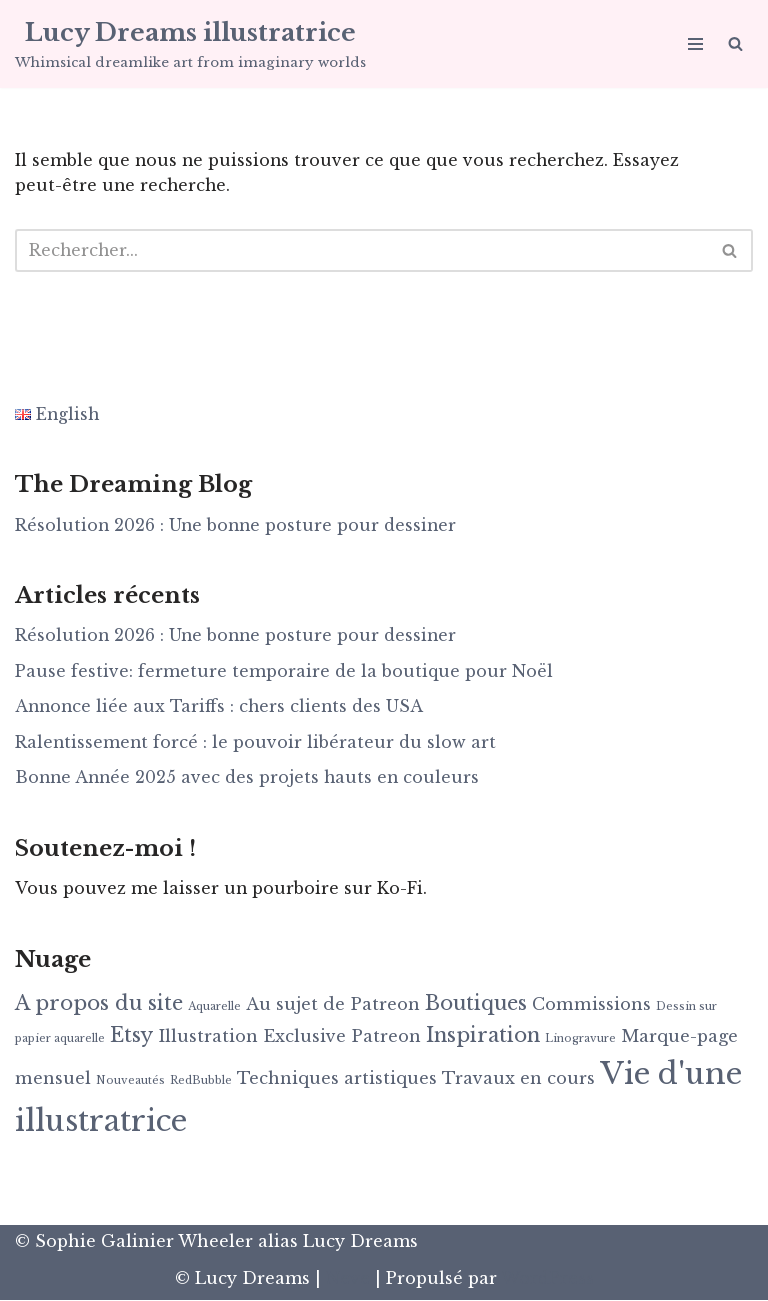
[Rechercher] (735, 43)
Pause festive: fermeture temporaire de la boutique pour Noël (284, 672)
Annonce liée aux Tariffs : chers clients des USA (221, 708)
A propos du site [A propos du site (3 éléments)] (99, 1004)
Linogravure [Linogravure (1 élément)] (580, 1039)
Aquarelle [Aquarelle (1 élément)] (214, 1007)
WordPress (547, 1280)
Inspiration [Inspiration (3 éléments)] (483, 1036)
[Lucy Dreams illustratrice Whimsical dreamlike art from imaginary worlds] (190, 44)
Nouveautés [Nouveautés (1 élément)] (130, 1081)
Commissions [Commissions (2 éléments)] (591, 1005)
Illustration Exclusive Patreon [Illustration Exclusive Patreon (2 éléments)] (289, 1037)
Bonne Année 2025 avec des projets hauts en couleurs (250, 779)
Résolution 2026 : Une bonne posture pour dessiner (238, 526)
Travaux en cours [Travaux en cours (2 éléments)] (518, 1079)
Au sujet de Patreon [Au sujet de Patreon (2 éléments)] (333, 1005)
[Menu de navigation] (695, 44)
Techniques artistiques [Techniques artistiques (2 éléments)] (337, 1079)
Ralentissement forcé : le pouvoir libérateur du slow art (256, 743)
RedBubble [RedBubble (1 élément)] (201, 1081)
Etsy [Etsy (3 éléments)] (131, 1036)
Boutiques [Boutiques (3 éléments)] (476, 1004)
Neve (348, 1280)
